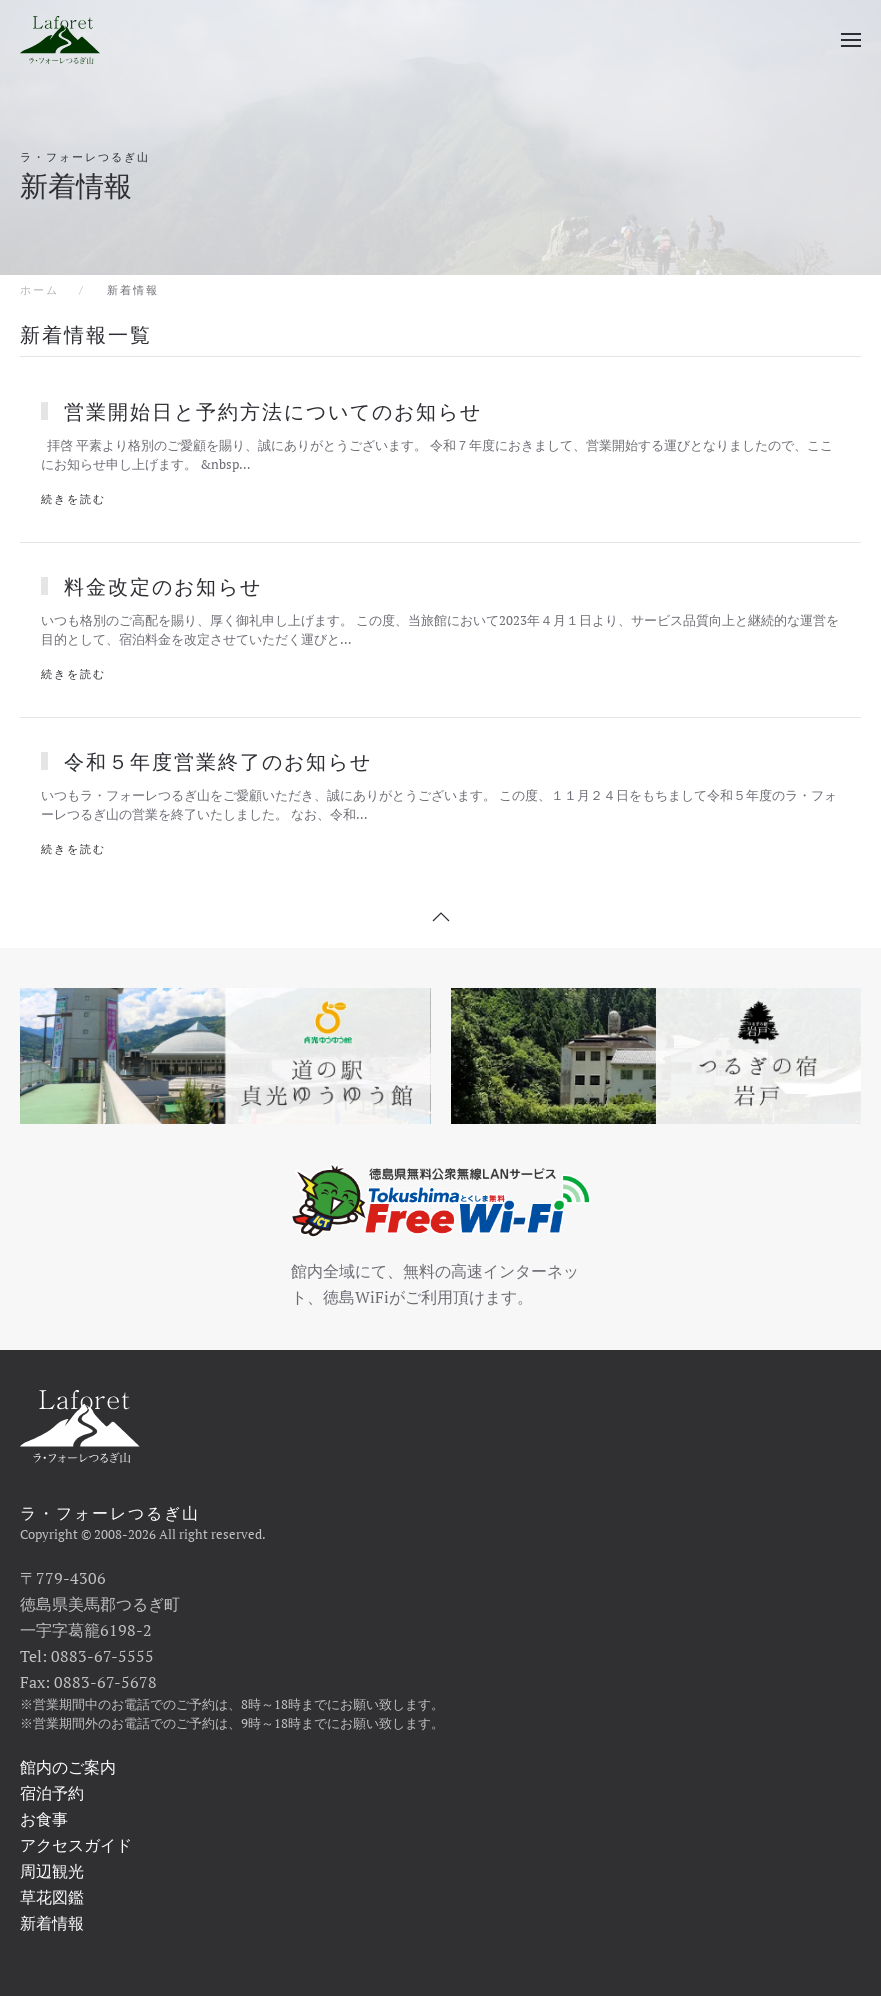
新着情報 (52, 1923)
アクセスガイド (76, 1845)
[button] (851, 40)
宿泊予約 (52, 1793)
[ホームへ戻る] (60, 40)
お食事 (44, 1819)
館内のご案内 (68, 1767)
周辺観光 (52, 1871)
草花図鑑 (52, 1897)
